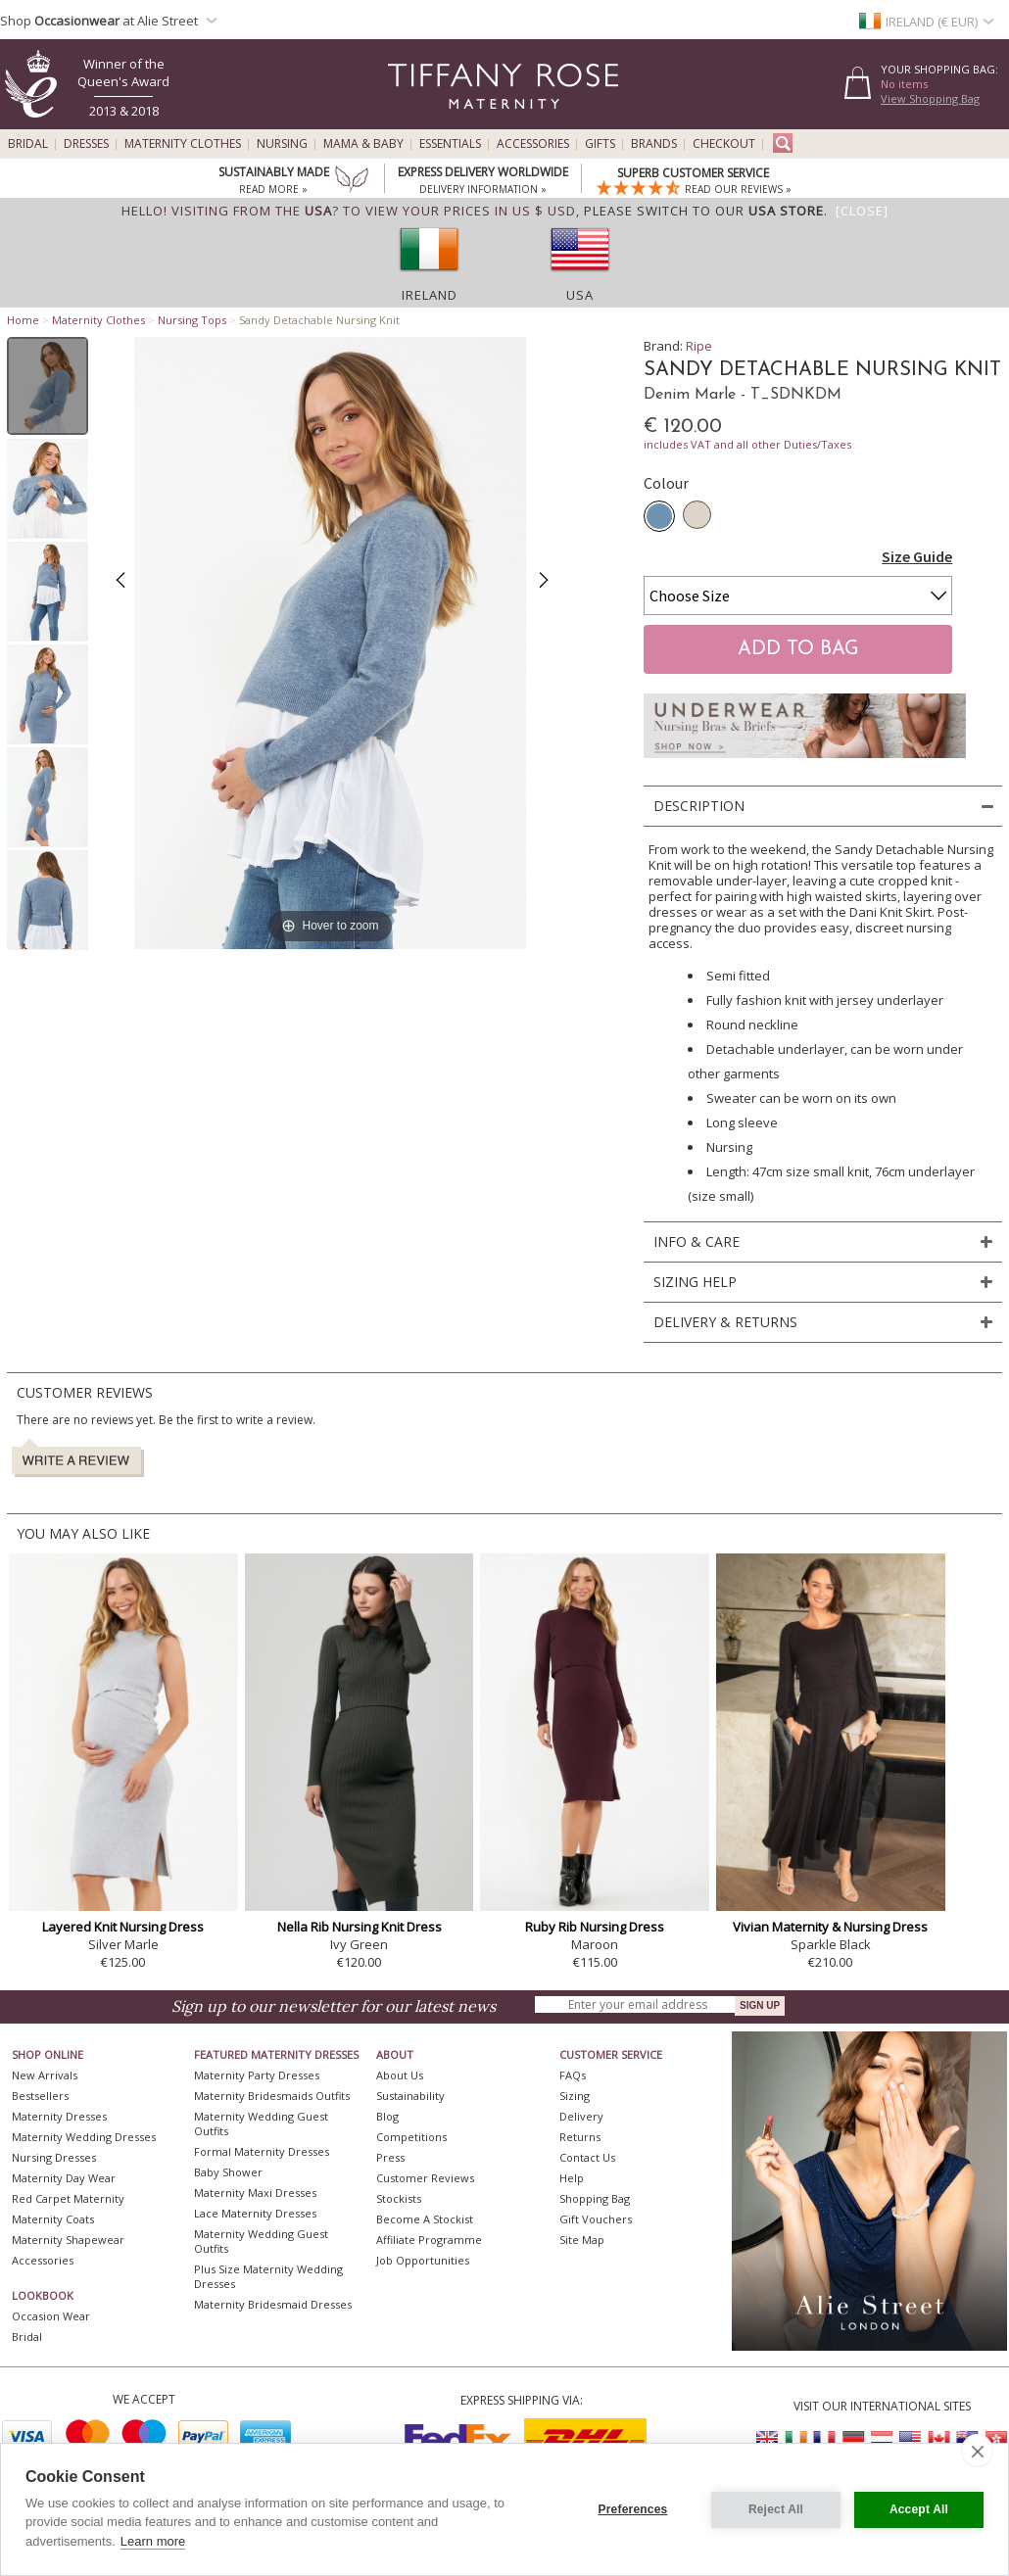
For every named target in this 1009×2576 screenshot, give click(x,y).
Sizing (574, 2095)
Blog (387, 2116)
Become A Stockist (424, 2219)
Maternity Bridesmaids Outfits (272, 2095)
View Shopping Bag (930, 98)
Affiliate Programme (429, 2239)
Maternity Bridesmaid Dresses (273, 2304)
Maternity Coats (53, 2219)
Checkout (724, 144)
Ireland (429, 295)
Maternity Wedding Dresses (84, 2136)
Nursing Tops (192, 319)
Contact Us (587, 2157)
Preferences (633, 2509)
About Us (399, 2075)
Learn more (152, 2541)
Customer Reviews (425, 2178)
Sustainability (410, 2095)
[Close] (862, 210)
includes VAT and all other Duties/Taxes (747, 444)
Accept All (918, 2509)
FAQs (572, 2075)
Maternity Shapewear (68, 2239)
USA (580, 295)
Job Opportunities (422, 2260)
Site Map (581, 2239)
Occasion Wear (51, 2316)
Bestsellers (40, 2095)
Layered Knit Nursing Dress (123, 1926)
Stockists (398, 2198)
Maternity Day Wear (64, 2178)
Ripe (699, 346)
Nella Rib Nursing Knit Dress (359, 1926)
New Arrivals (44, 2075)
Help (571, 2178)
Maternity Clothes (182, 144)
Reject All (775, 2509)
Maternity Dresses (59, 2116)
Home (23, 319)
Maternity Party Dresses (256, 2075)
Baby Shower (228, 2172)
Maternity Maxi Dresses (255, 2192)
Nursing (282, 144)
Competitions (411, 2136)
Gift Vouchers (595, 2219)
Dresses (86, 144)
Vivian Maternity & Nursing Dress (830, 1926)
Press (390, 2157)
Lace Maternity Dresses (255, 2213)
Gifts (600, 144)
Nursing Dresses (54, 2157)
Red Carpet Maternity (68, 2198)
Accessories (533, 144)
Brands (654, 144)
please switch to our (704, 210)
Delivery (581, 2116)
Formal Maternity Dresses (261, 2151)
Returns (580, 2136)
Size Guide (917, 556)
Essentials (450, 144)
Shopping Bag (594, 2198)
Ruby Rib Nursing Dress (594, 1926)
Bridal (28, 144)
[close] (977, 2450)
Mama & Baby (363, 144)
